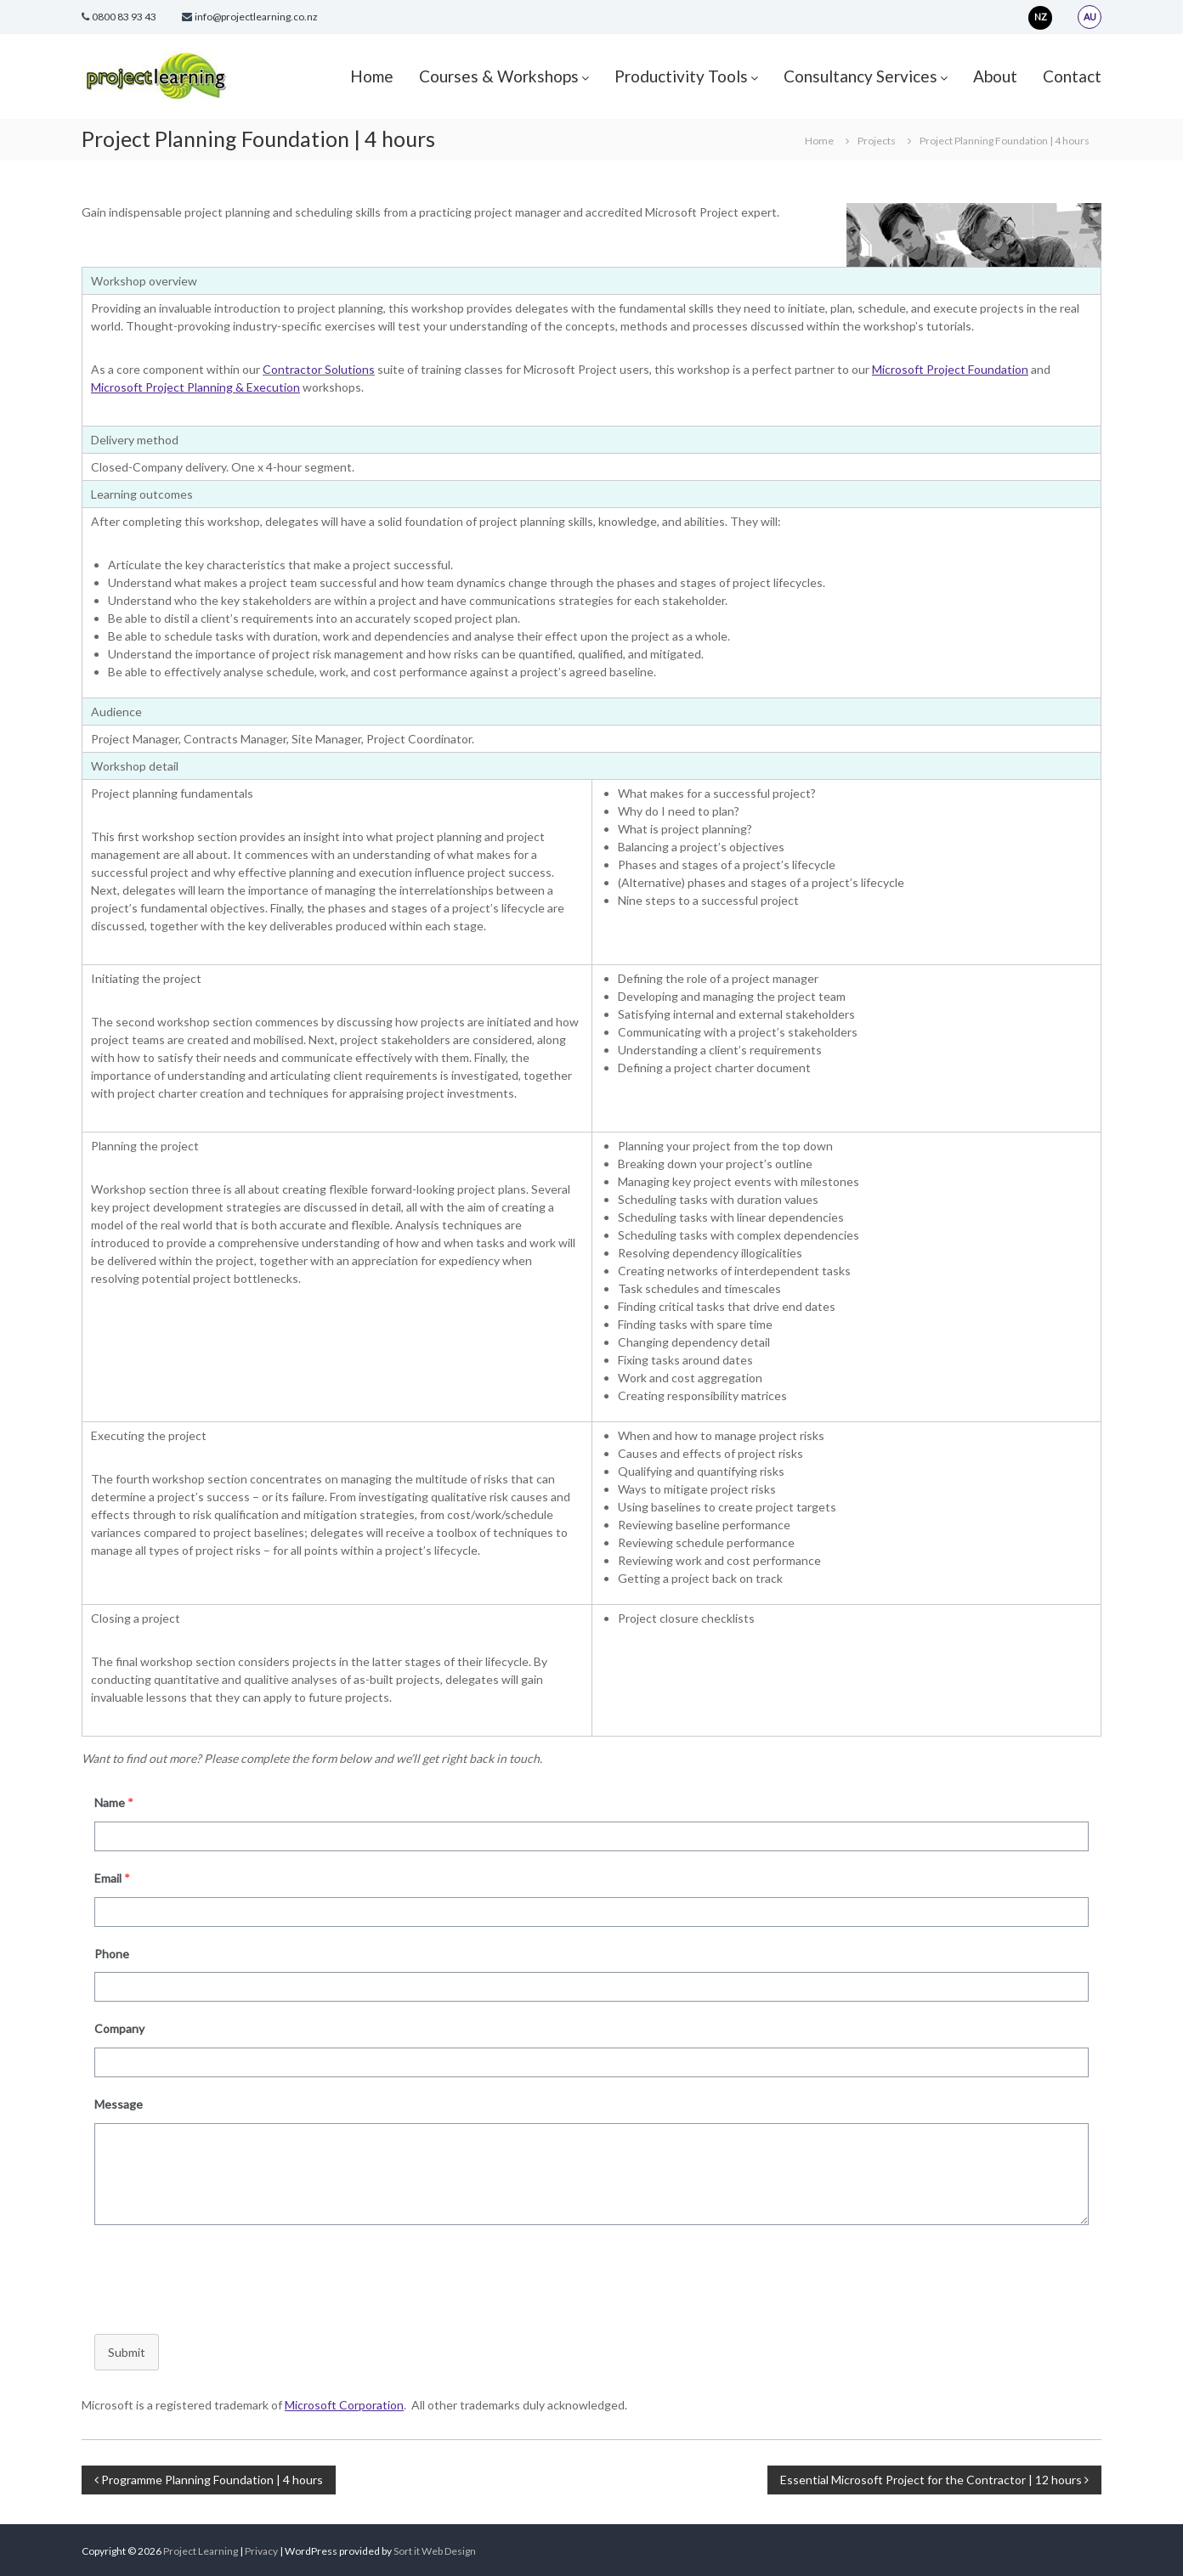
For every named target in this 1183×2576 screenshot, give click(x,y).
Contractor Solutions (319, 369)
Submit (126, 2352)
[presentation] (211, 2275)
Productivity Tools (681, 76)
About (995, 76)
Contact (1072, 76)
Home (371, 76)
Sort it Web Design (434, 2551)
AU (1090, 16)
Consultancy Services (860, 76)
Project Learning (200, 2551)
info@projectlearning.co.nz (256, 16)
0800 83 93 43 (124, 16)
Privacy (262, 2551)
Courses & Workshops (499, 76)
